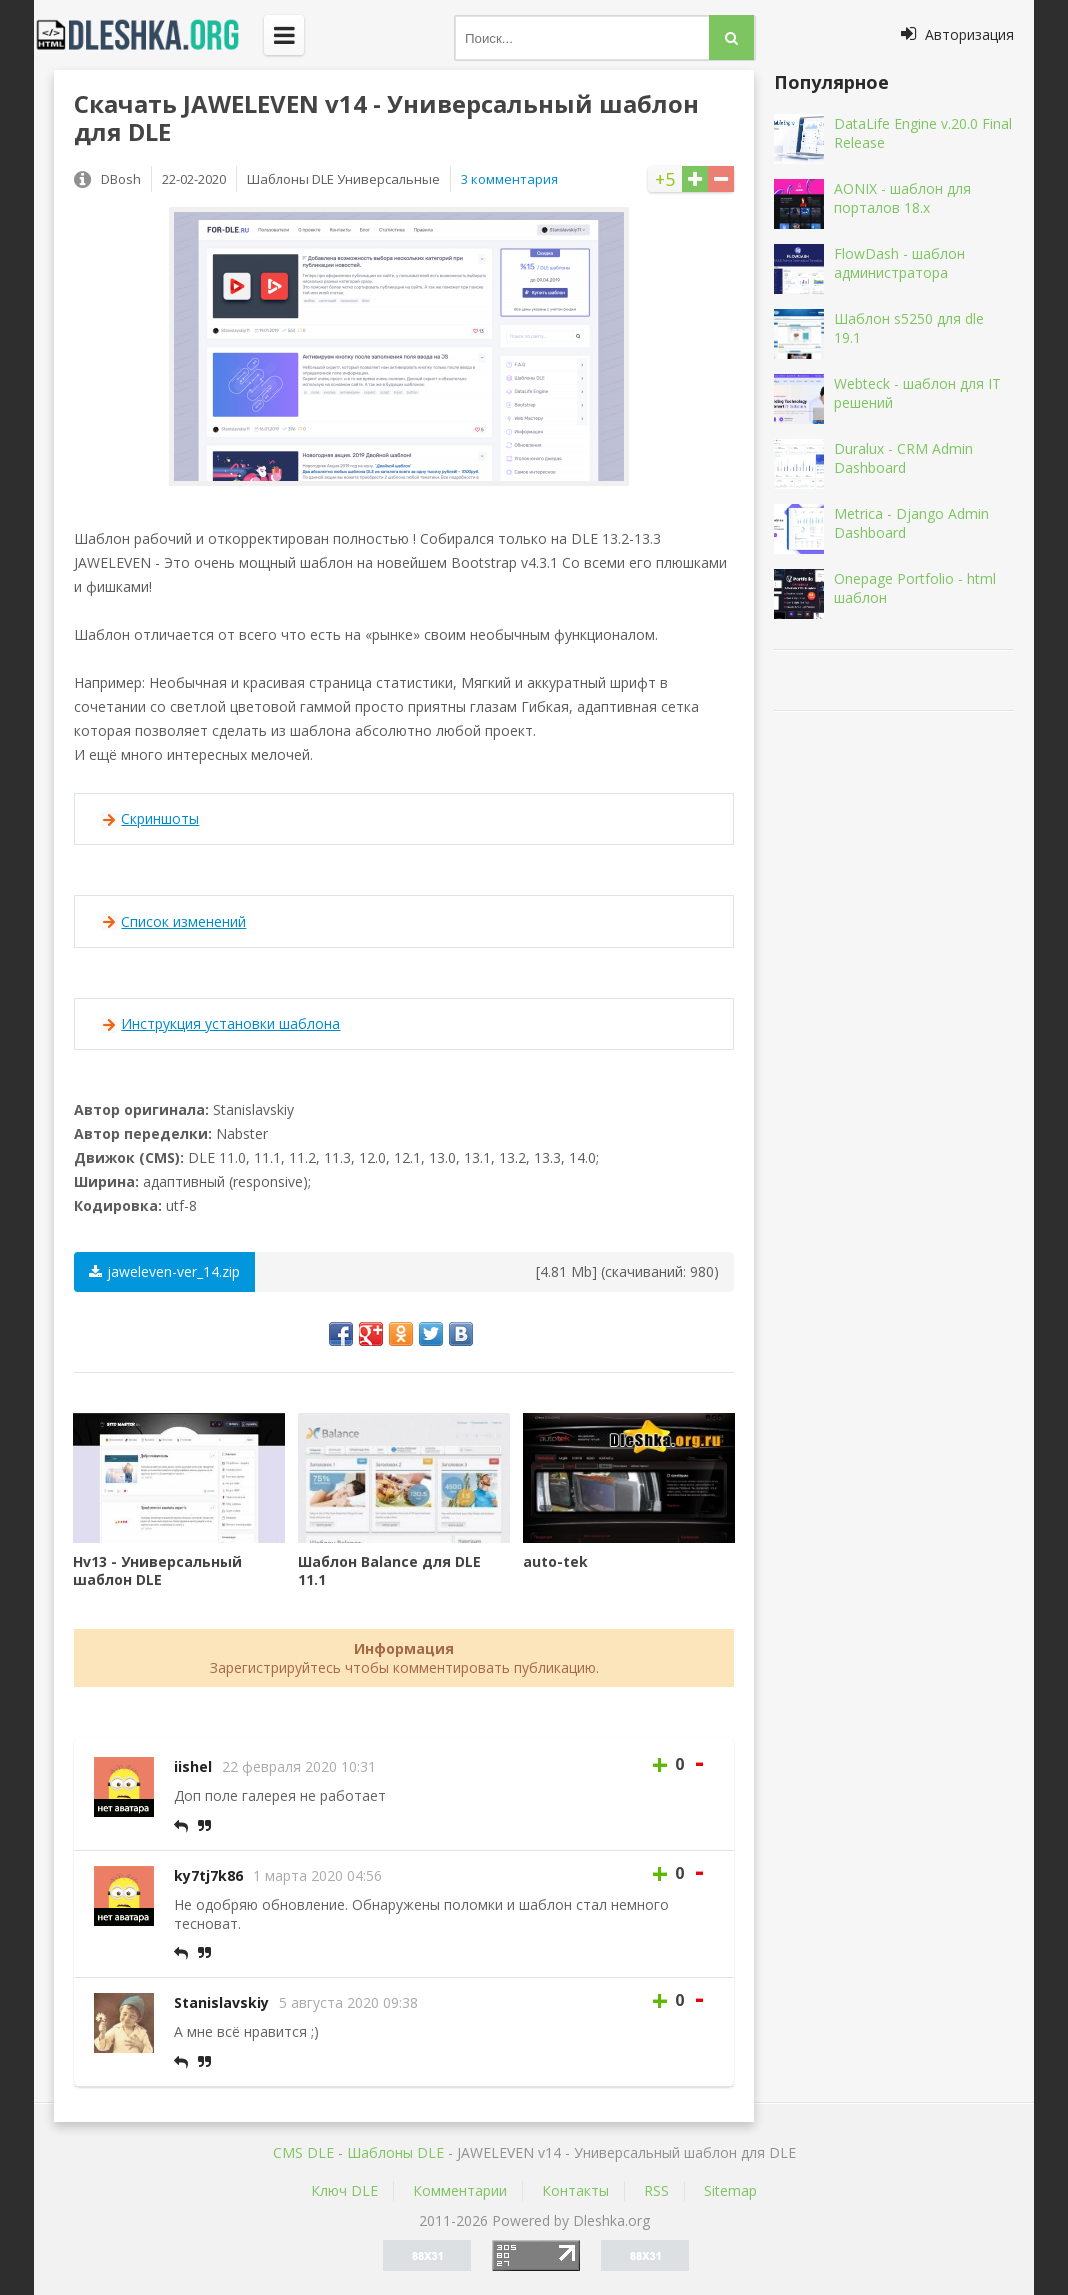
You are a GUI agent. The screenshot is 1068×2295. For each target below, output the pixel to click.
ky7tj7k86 (208, 1875)
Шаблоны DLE (395, 2152)
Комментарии (460, 2190)
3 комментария (509, 179)
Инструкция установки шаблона (230, 1023)
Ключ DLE (344, 2190)
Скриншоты (160, 818)
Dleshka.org (149, 35)
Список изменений (183, 921)
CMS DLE (303, 2152)
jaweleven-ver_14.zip (164, 1271)
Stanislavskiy (221, 2002)
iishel (193, 1766)
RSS (656, 2190)
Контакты (575, 2190)
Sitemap (730, 2190)
